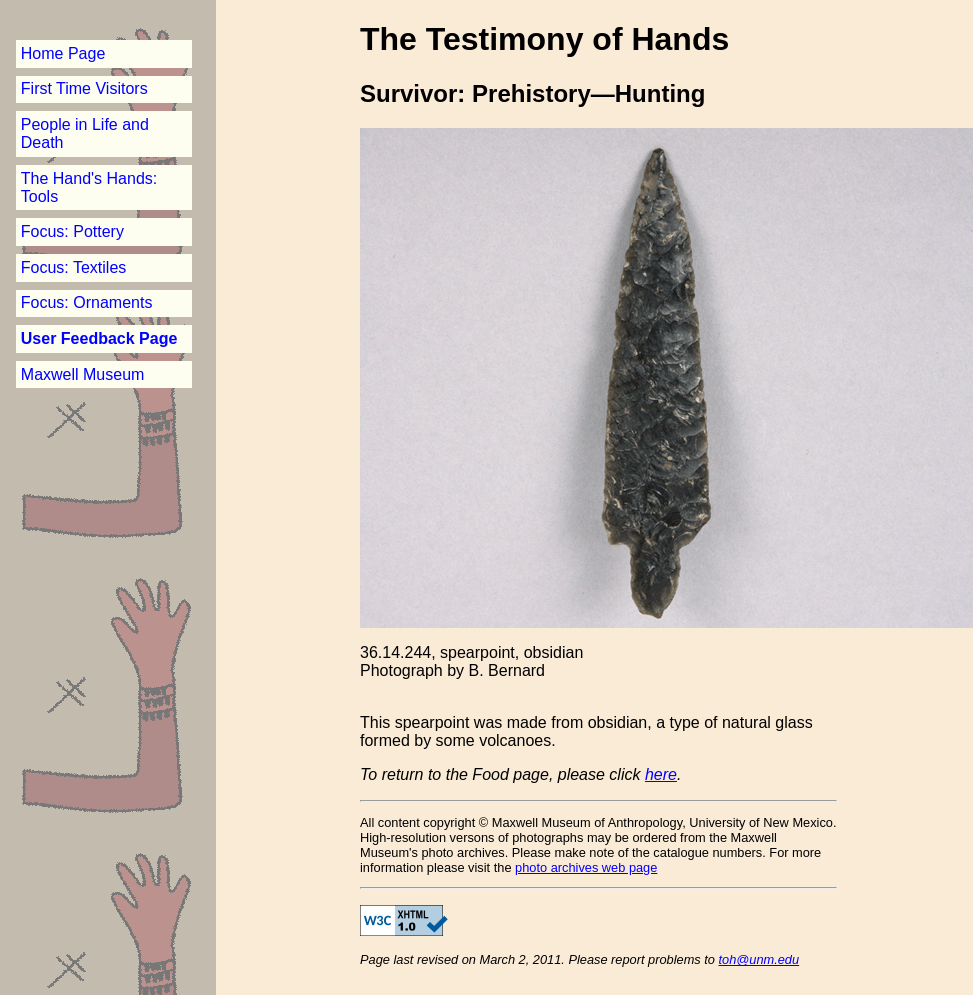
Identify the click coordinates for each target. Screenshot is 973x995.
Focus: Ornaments (87, 302)
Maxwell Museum (83, 374)
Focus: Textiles (74, 267)
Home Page (63, 53)
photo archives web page (586, 867)
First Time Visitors (84, 88)
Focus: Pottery (72, 231)
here (661, 774)
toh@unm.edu (759, 959)
